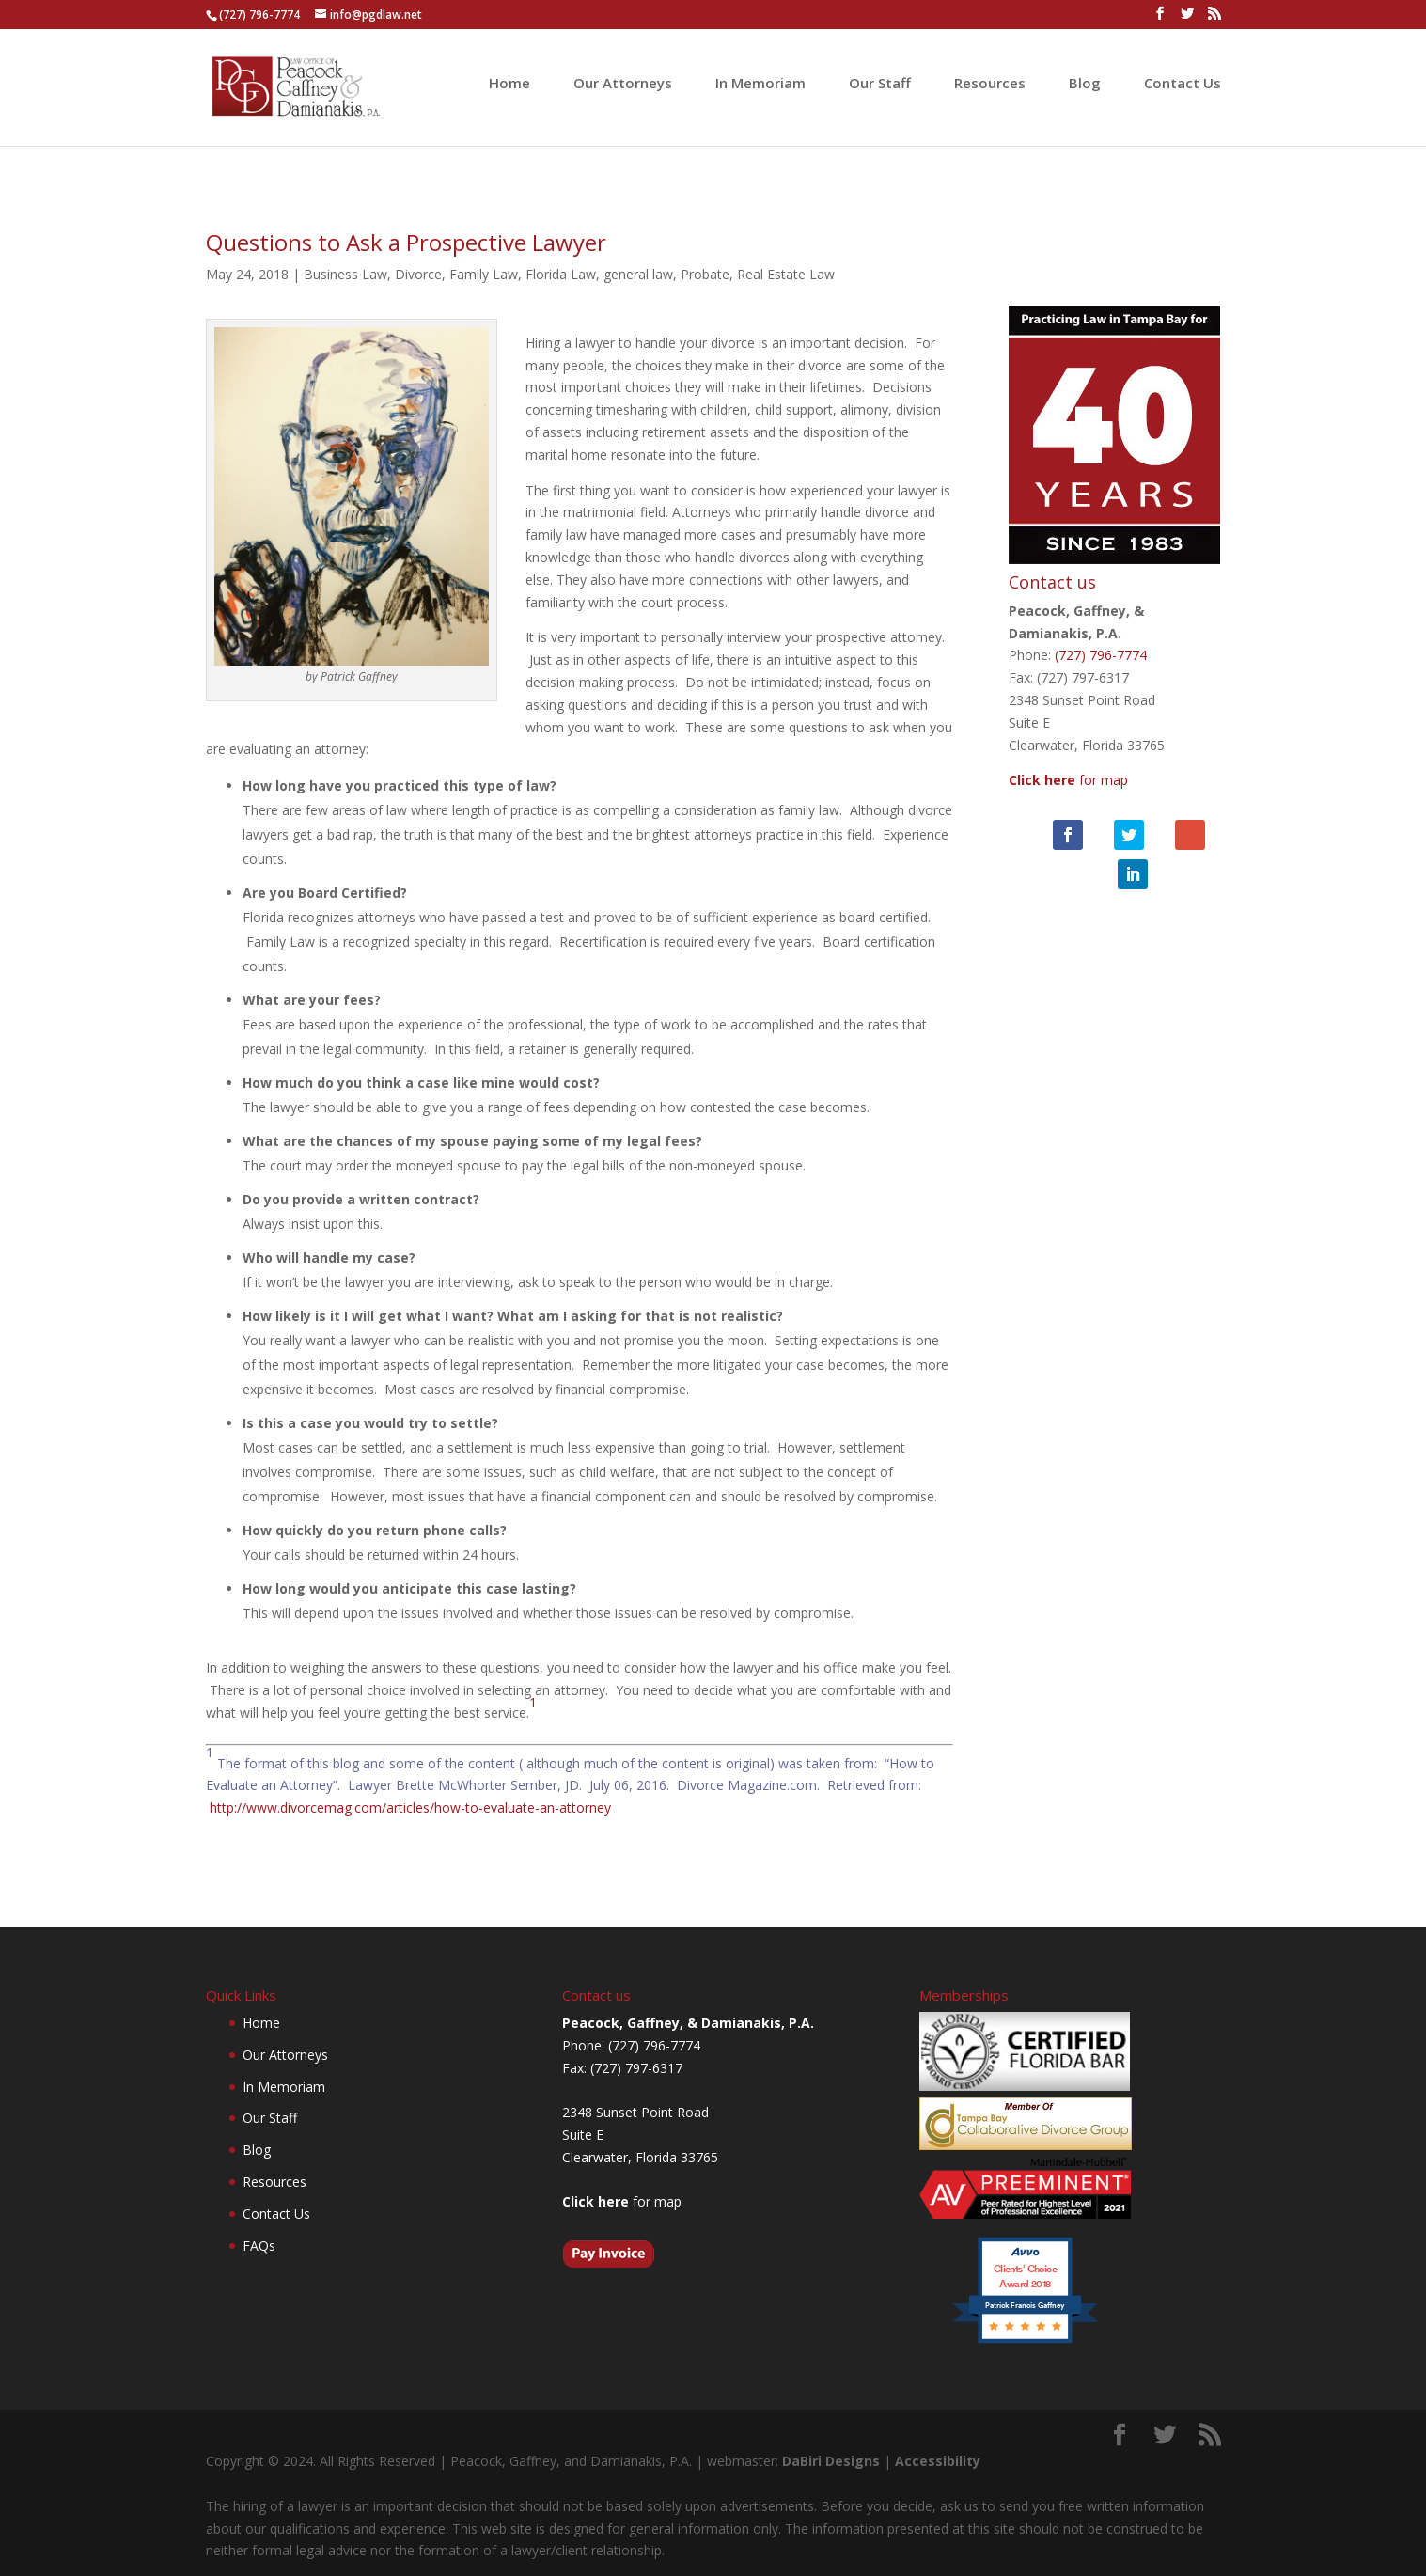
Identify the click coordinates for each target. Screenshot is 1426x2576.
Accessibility (937, 2461)
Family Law (483, 274)
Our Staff (880, 84)
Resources (990, 84)
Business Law (345, 274)
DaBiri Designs (831, 2461)
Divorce (418, 274)
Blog (1085, 84)
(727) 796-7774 (259, 15)
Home (509, 84)
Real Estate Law (786, 274)
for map (1073, 756)
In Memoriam (760, 84)
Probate (705, 274)
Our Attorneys (622, 84)
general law (638, 274)
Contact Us (1182, 84)
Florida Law (560, 274)
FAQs (259, 2245)
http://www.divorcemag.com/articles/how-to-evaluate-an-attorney (410, 1807)
